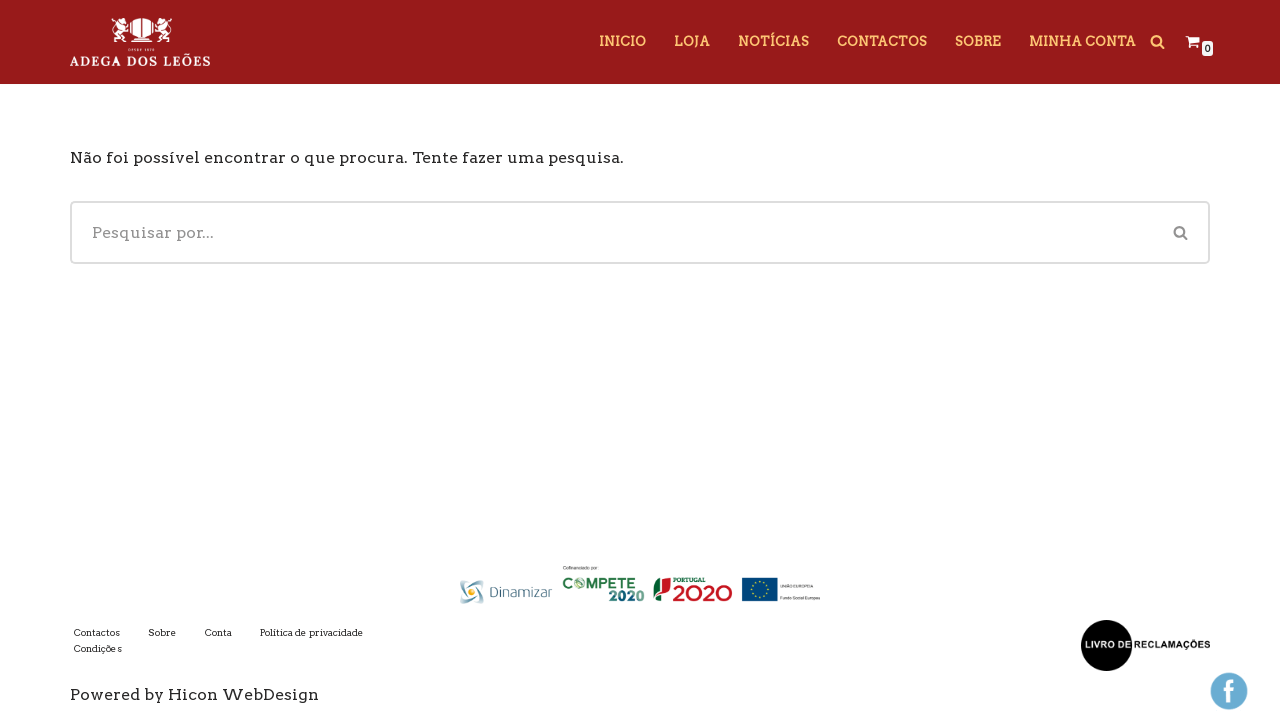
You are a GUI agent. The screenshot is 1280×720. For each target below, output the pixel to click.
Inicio (622, 41)
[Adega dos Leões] (140, 42)
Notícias (773, 41)
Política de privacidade (312, 632)
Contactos (882, 41)
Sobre (978, 41)
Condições (98, 648)
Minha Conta (1082, 41)
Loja (692, 41)
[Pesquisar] (1157, 41)
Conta (218, 632)
